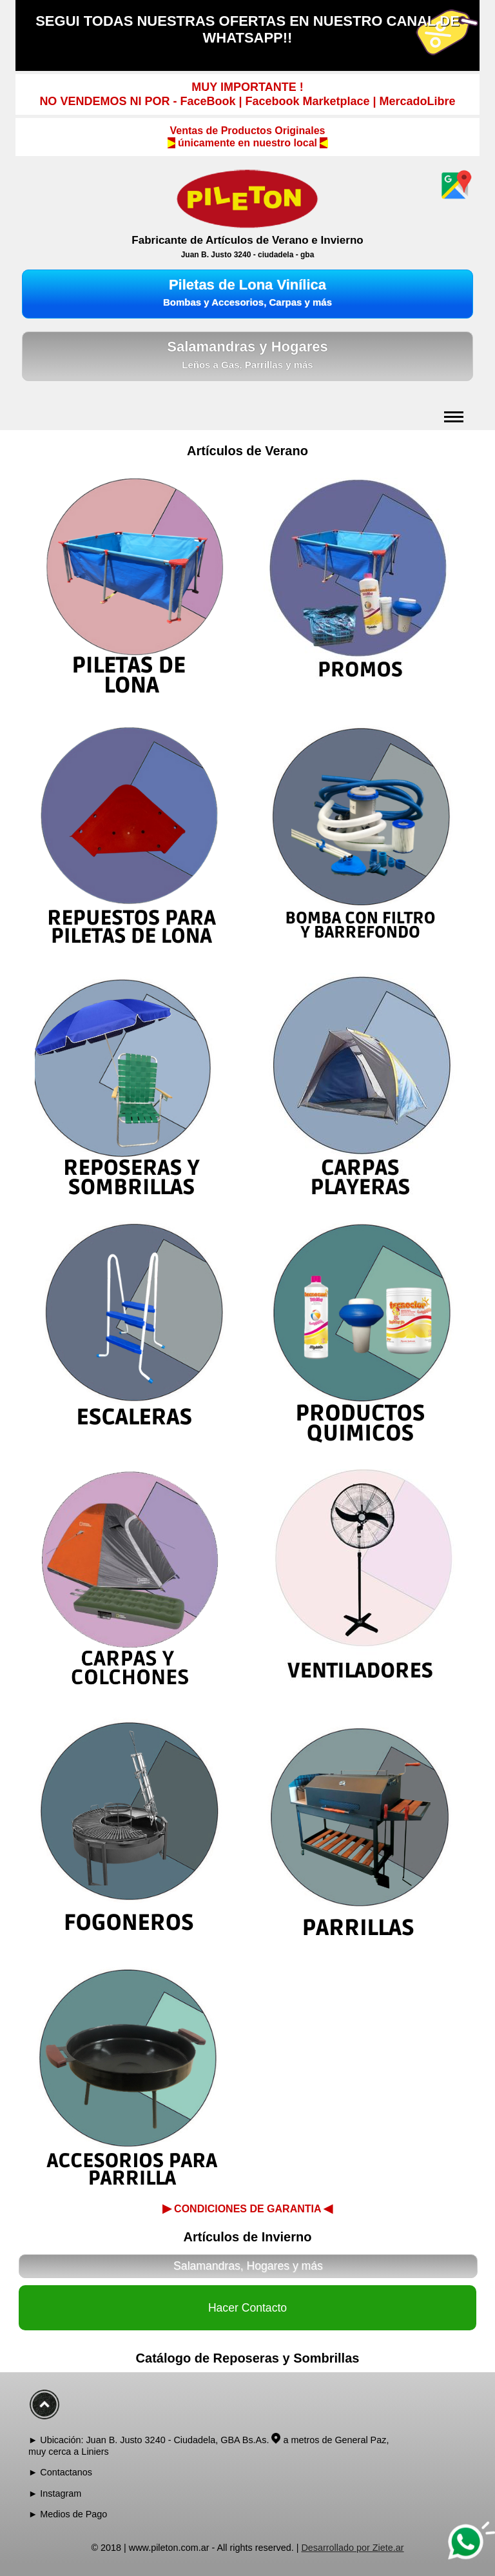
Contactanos (66, 2472)
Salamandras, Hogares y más (248, 2265)
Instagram (60, 2493)
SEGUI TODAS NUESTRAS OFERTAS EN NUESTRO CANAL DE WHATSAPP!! (247, 29)
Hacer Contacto (247, 2307)
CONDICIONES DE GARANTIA (247, 2208)
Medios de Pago (73, 2514)
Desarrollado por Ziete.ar (352, 2547)
